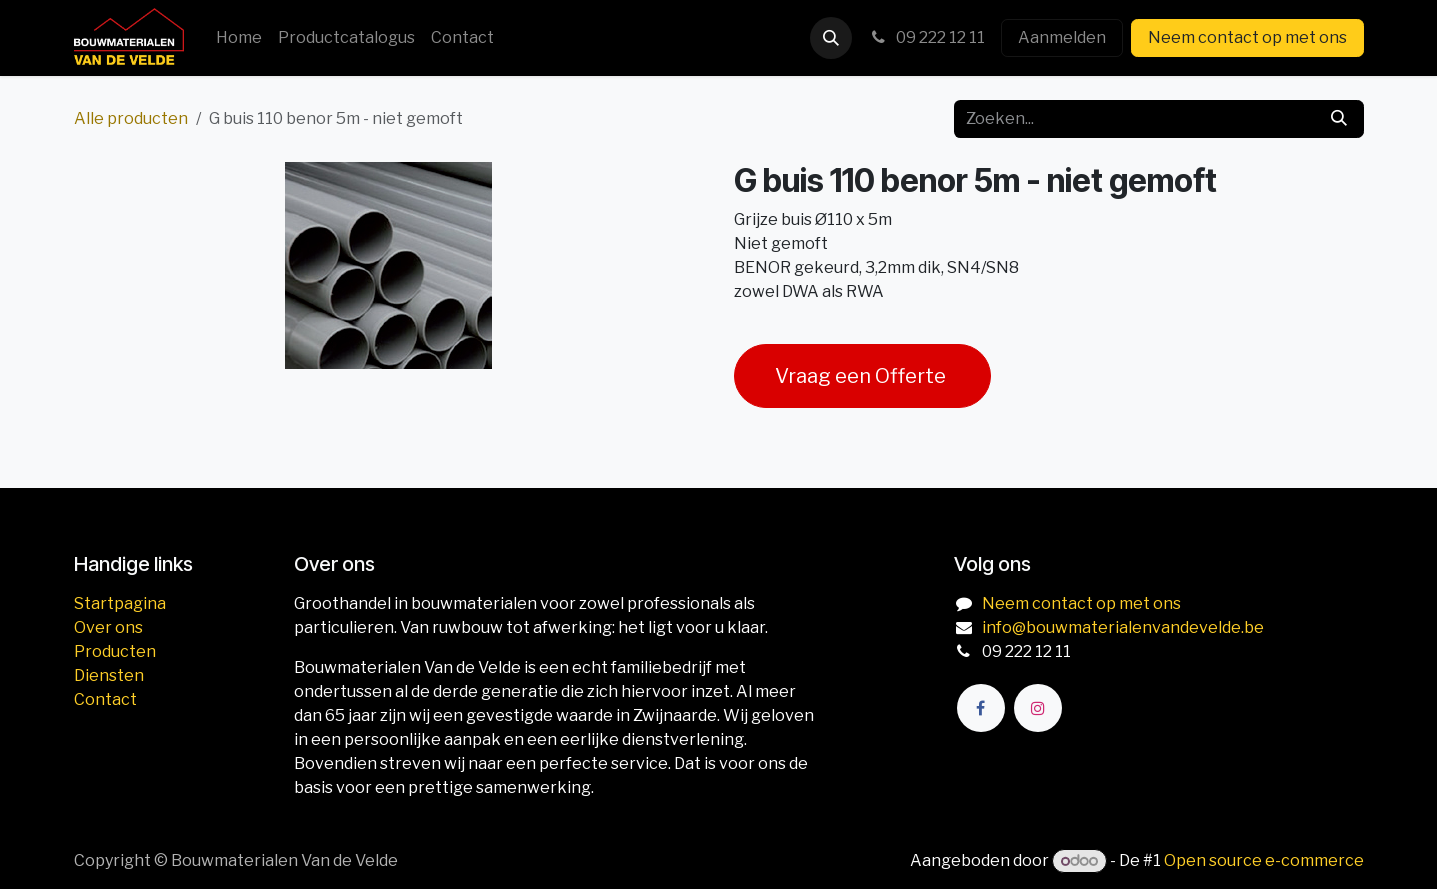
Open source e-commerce (1264, 860)
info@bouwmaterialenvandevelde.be (1123, 627)
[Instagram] (1038, 708)
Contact (105, 699)
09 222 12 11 (926, 37)
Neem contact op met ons (1247, 37)
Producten (115, 651)
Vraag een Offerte (862, 376)
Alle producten (131, 118)
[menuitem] (239, 38)
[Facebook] (981, 708)
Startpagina (120, 603)
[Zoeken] (1339, 119)
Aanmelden (1062, 37)
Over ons (108, 627)
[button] (831, 38)
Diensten (109, 675)
